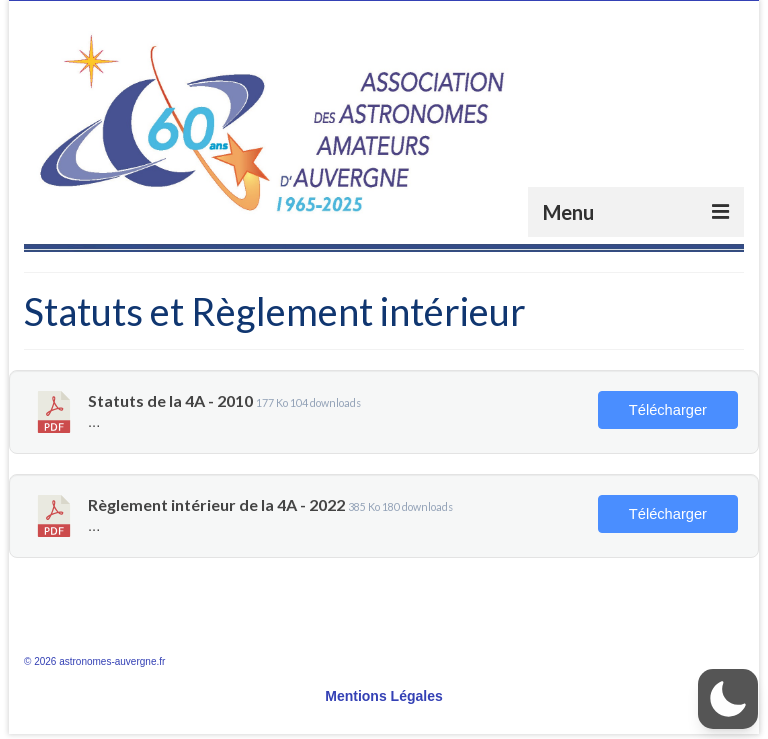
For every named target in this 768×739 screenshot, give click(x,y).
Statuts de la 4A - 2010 (170, 400)
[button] (728, 699)
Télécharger (668, 410)
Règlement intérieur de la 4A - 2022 (216, 504)
